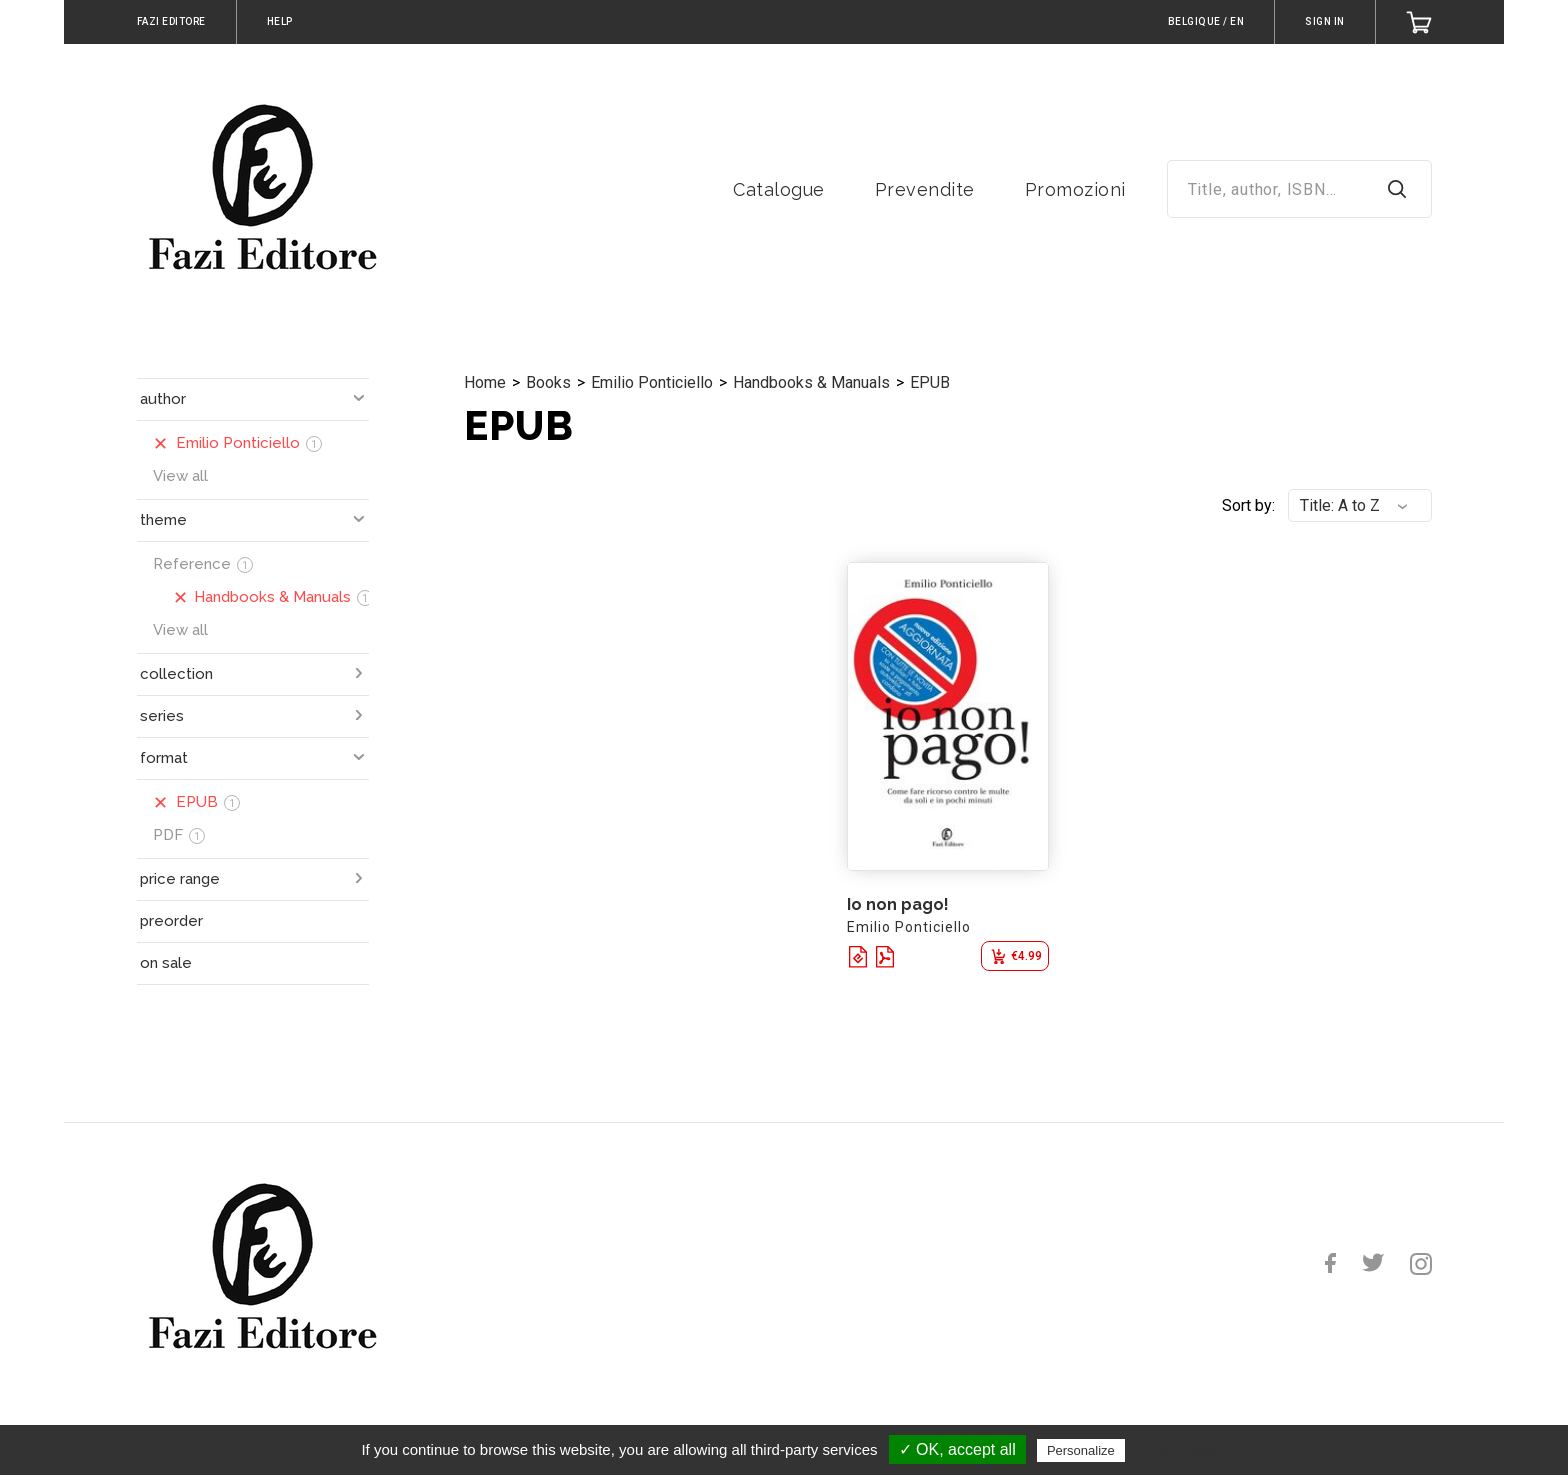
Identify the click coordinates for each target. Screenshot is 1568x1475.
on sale (166, 963)
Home (485, 382)
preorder (171, 921)
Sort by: (1248, 505)
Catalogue (779, 189)
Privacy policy (1178, 1450)
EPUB (930, 382)
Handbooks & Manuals (811, 382)
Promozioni (1075, 189)
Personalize (1081, 1450)
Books (548, 382)
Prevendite (925, 189)
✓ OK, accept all (957, 1449)
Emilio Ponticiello (652, 382)
